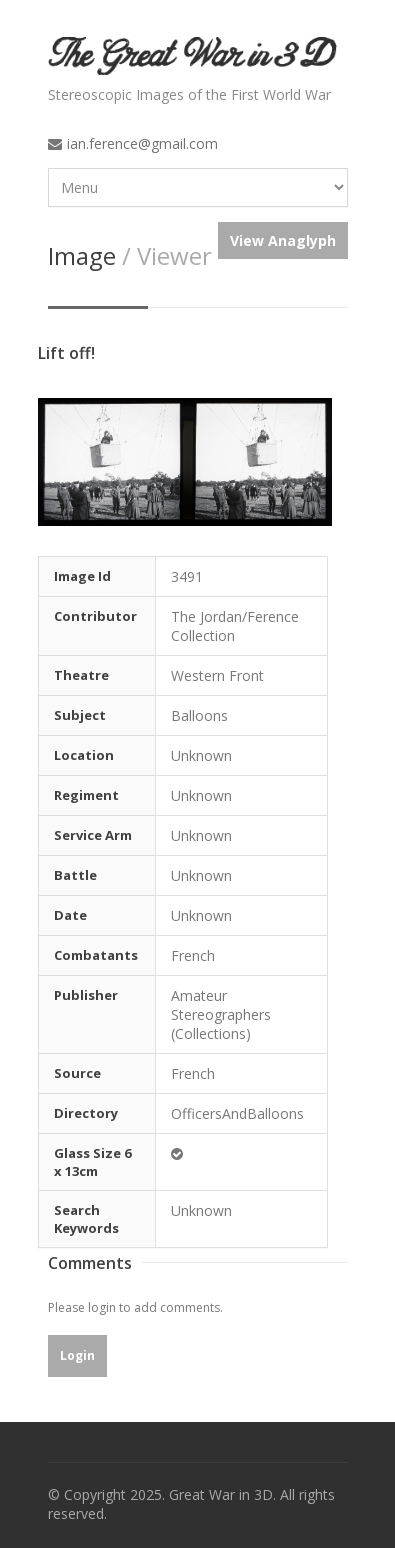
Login (77, 1355)
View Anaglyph (283, 240)
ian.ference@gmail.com (142, 143)
